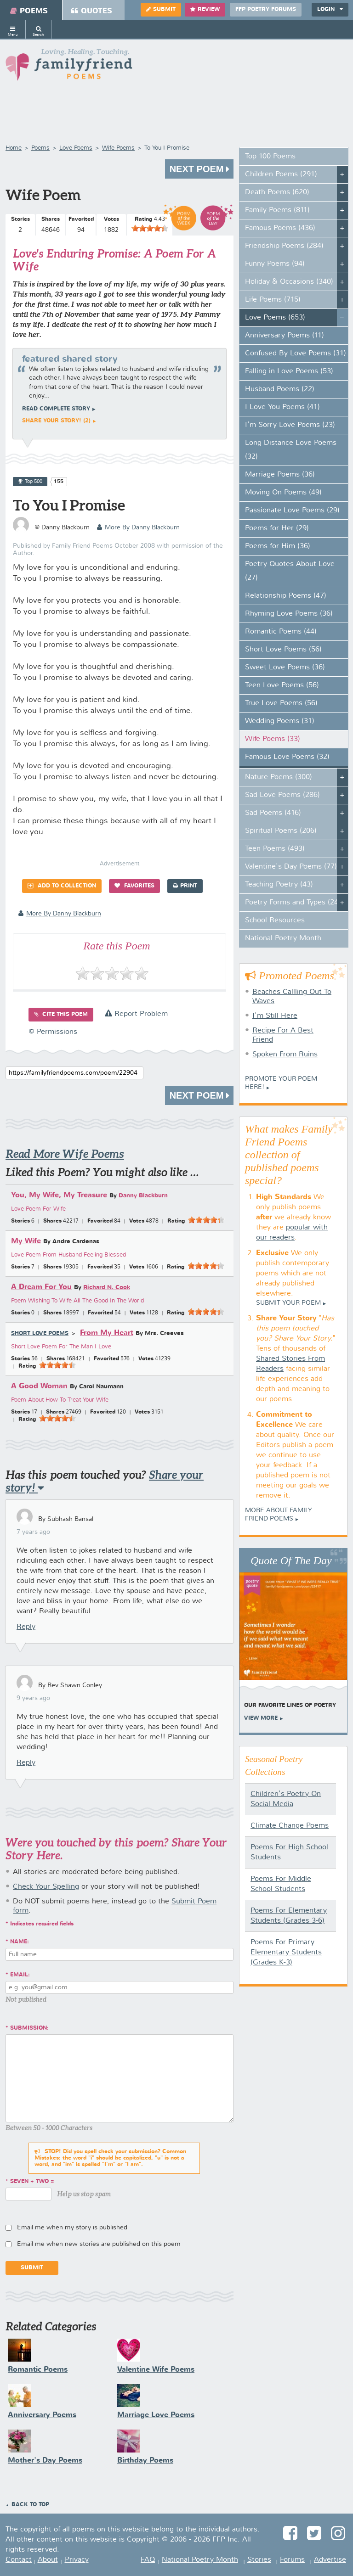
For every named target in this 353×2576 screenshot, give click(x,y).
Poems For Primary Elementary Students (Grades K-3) (286, 1952)
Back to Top (30, 2505)
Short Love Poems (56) (283, 649)
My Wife (26, 1241)
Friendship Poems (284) (284, 246)
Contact (19, 2560)
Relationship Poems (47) (285, 596)
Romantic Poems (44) (281, 631)
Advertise (330, 2560)
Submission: (29, 2028)
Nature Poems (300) (278, 777)
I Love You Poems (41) (282, 407)
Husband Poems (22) (279, 389)
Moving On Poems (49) (283, 492)
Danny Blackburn (143, 1196)
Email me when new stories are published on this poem (99, 2244)
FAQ (148, 2560)
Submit (161, 9)
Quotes (91, 11)
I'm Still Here (274, 1016)
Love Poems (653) (275, 317)
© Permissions (52, 1032)
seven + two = (32, 2181)
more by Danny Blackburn (138, 527)
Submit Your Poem (288, 1303)
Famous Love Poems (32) (287, 757)
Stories (259, 2560)
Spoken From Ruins (285, 1054)
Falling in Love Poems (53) (289, 371)
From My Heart (106, 1333)
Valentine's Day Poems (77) (291, 866)
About (48, 2560)
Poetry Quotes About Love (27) (290, 571)
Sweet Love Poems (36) (285, 667)
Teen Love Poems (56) (282, 685)
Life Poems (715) (273, 299)
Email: (20, 1975)
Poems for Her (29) (277, 528)
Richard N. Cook (106, 1288)
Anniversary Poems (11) (284, 335)
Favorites (134, 886)
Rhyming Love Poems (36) (289, 613)
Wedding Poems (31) (279, 721)
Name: (19, 1942)
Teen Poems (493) (275, 849)
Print (185, 886)
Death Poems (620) (277, 192)
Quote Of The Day (291, 1560)
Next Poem (199, 169)
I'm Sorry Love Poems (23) (290, 425)
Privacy (77, 2560)
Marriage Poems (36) (280, 474)
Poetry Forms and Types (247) (295, 902)
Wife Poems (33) (272, 739)
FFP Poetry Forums (265, 9)
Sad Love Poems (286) (282, 795)
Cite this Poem (61, 1014)
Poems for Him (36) (277, 546)
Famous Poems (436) (280, 228)
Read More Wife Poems (65, 1154)
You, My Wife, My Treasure (59, 1195)
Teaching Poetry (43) (279, 884)
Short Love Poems (39, 1333)
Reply (26, 1627)
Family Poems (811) (277, 210)
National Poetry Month (283, 938)
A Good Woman (39, 1386)
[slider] (149, 228)
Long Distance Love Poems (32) (290, 449)
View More (261, 1718)
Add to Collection (62, 886)
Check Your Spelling (46, 1887)
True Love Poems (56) (281, 703)
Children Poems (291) (281, 174)
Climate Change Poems (290, 1826)
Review (205, 9)
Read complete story (56, 409)
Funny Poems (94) (275, 264)
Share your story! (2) (56, 421)
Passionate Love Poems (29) (292, 510)
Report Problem (136, 1014)
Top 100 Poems (270, 156)
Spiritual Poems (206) (281, 831)
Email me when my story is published (72, 2227)
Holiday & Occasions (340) (289, 282)
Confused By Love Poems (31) (295, 353)
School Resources (275, 920)
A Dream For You (41, 1287)
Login (330, 9)
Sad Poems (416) (273, 813)
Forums (292, 2560)
